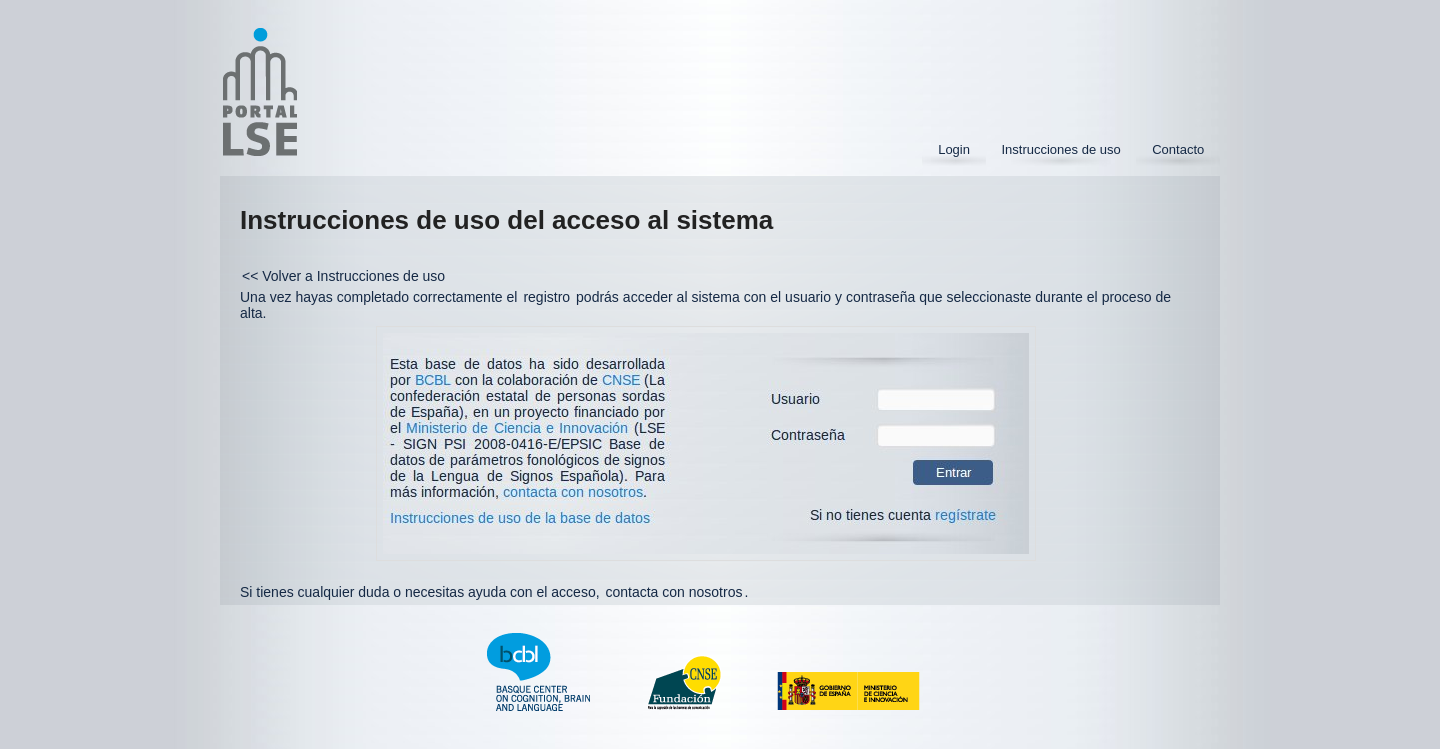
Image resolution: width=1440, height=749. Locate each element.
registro (546, 297)
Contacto (1178, 149)
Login (954, 149)
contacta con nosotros (673, 592)
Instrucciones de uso (1060, 149)
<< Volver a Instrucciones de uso (343, 276)
